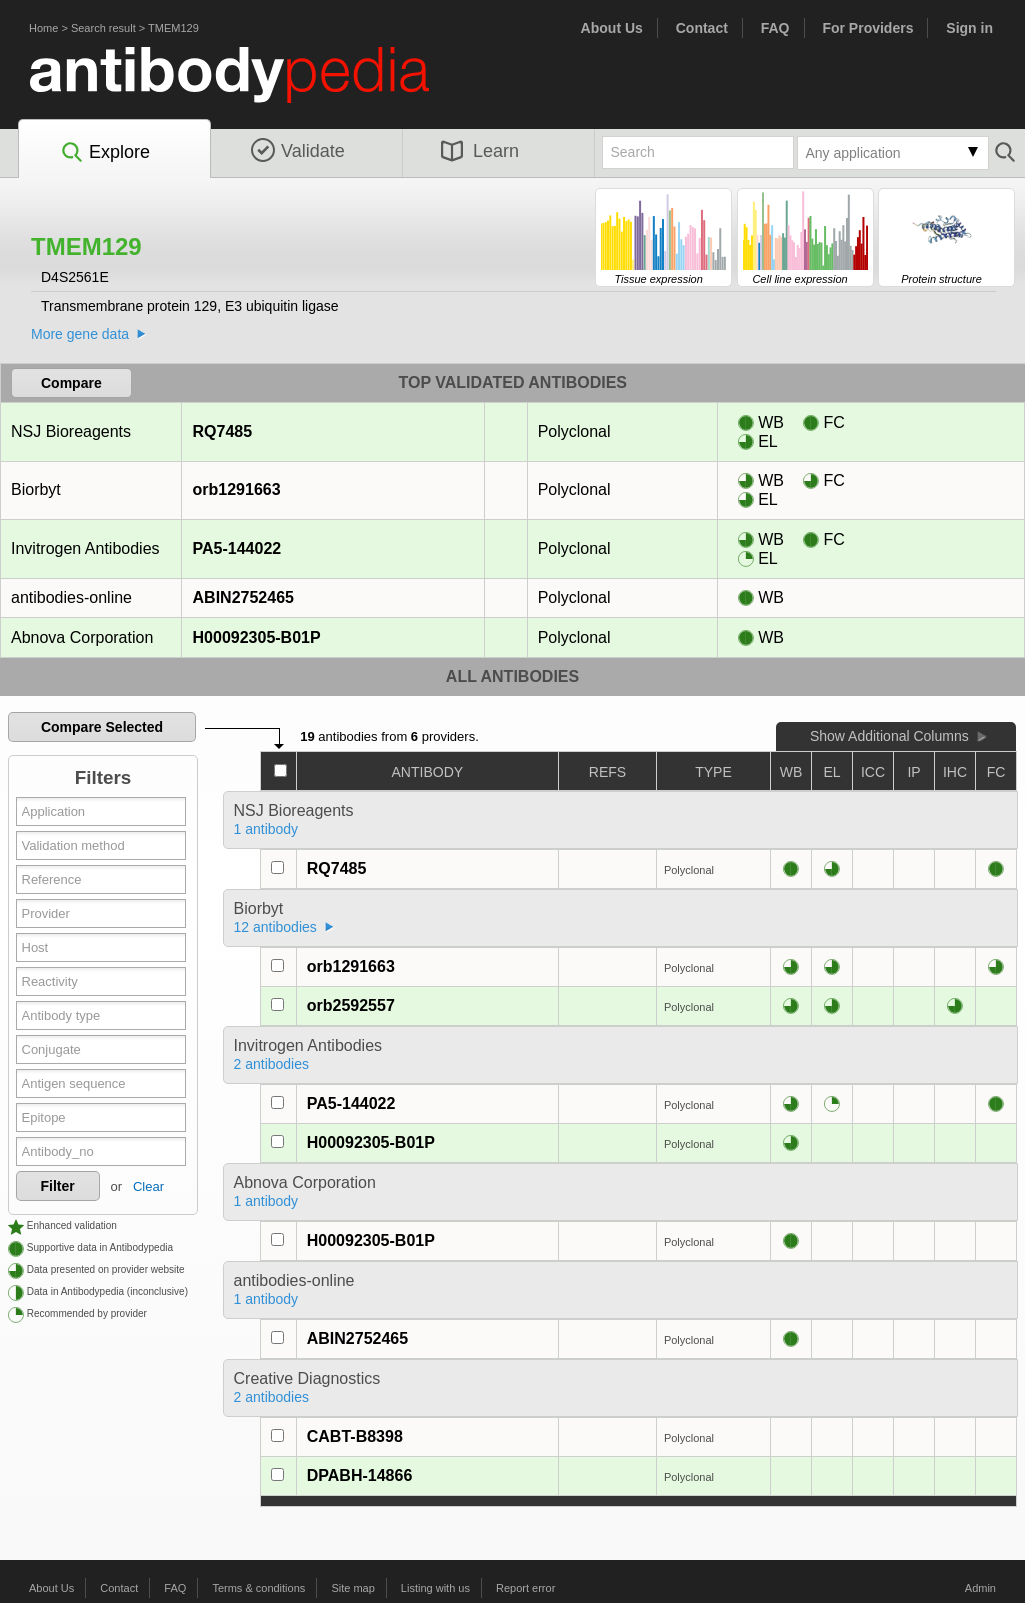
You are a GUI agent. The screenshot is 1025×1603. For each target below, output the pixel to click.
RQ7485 (222, 431)
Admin (980, 1588)
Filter (58, 1186)
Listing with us (435, 1588)
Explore (104, 153)
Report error (525, 1588)
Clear (148, 1186)
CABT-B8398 (355, 1436)
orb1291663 (236, 489)
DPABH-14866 (360, 1475)
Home (43, 28)
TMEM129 (173, 28)
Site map (352, 1588)
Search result (103, 28)
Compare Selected (102, 727)
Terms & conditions (258, 1588)
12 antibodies (275, 927)
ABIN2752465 (243, 597)
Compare (71, 383)
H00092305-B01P (256, 637)
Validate (298, 151)
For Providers (867, 28)
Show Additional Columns (889, 736)
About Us (612, 28)
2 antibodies (272, 1064)
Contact (702, 28)
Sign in (969, 28)
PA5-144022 (237, 548)
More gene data (80, 334)
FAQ (775, 28)
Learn (480, 151)
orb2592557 (351, 1005)
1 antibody (266, 829)
